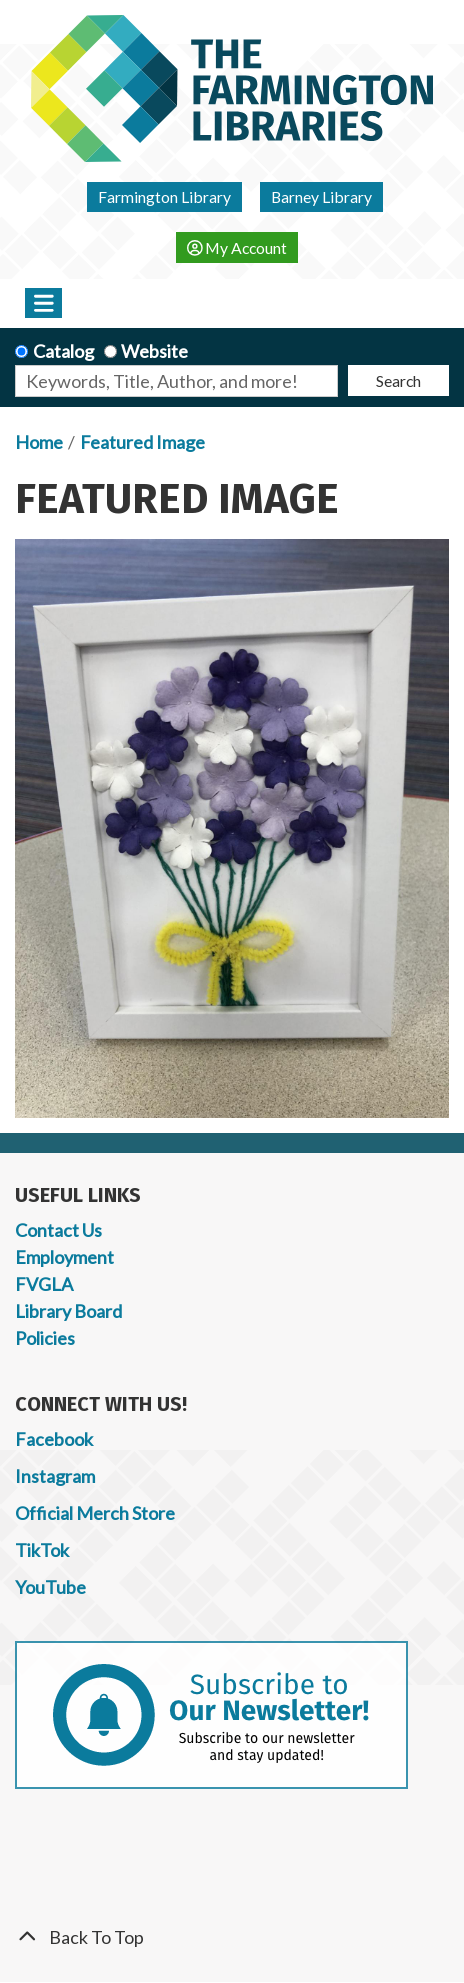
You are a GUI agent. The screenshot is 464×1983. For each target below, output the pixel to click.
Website (154, 351)
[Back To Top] (232, 1937)
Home (39, 442)
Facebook (54, 1439)
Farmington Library (164, 196)
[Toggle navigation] (43, 303)
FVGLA (44, 1284)
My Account (237, 247)
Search (398, 380)
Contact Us (58, 1230)
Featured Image (142, 442)
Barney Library (321, 196)
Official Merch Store (95, 1513)
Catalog (63, 351)
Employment (64, 1257)
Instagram (55, 1476)
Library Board (68, 1311)
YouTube (50, 1587)
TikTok (42, 1550)
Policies (45, 1338)
